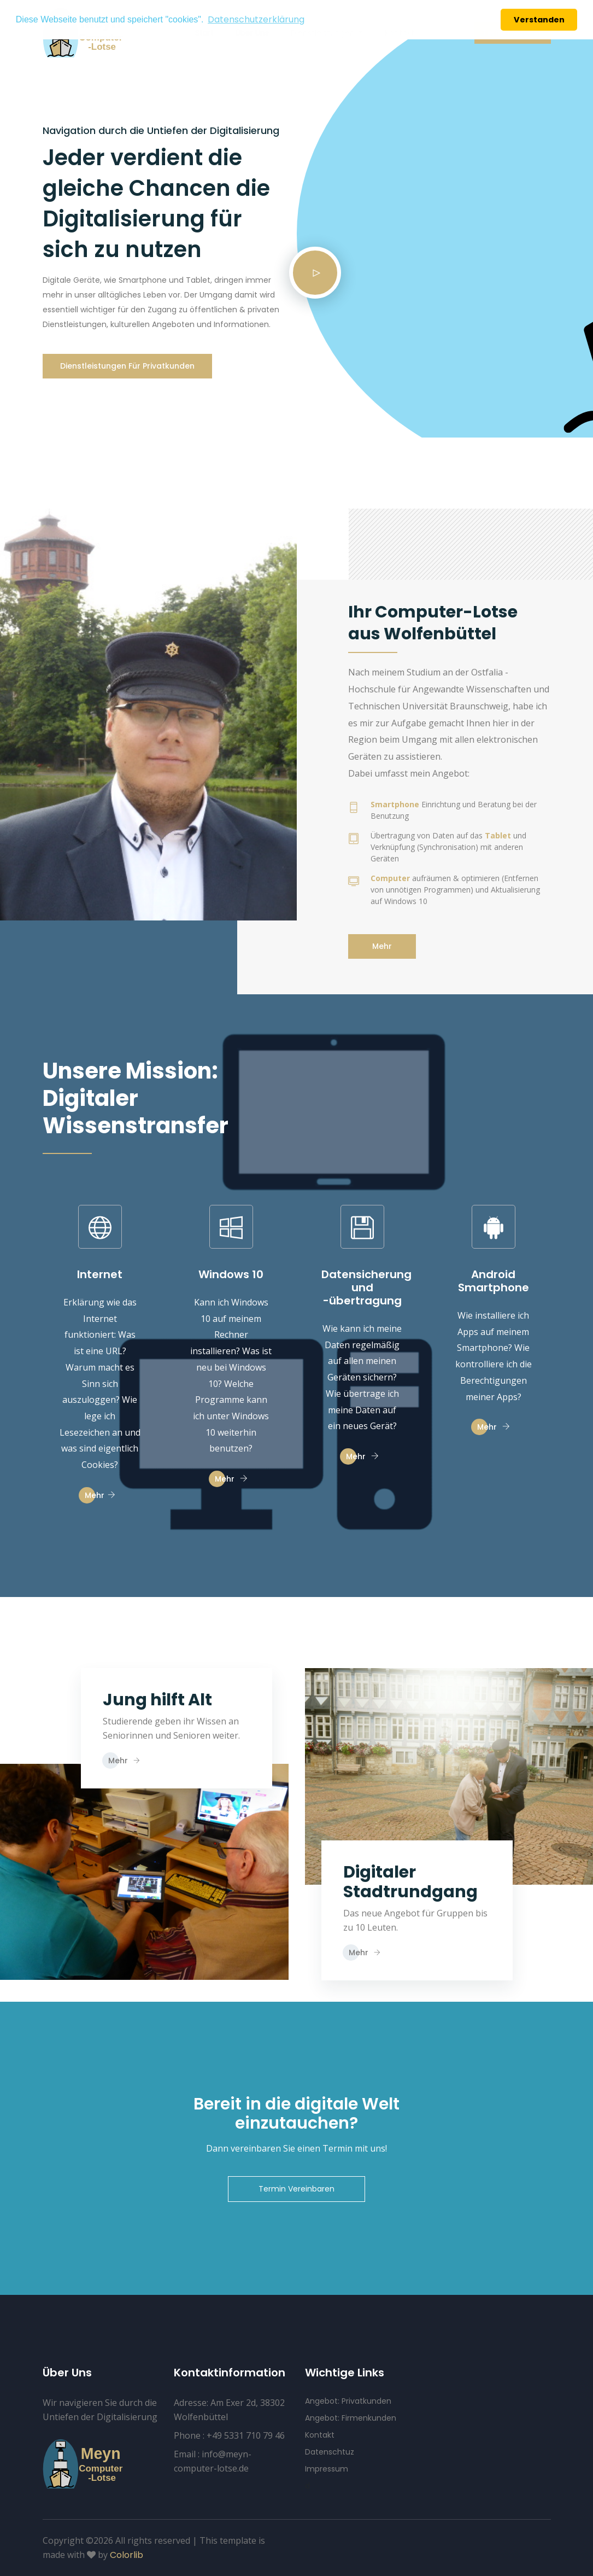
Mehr (382, 946)
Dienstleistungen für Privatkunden (127, 365)
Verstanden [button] (539, 19)
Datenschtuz (329, 2451)
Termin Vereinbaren (296, 2188)
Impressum (326, 2468)
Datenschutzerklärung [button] (256, 19)
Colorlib (126, 2555)
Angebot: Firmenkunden (350, 2417)
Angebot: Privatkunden (348, 2401)
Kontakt (319, 2434)
